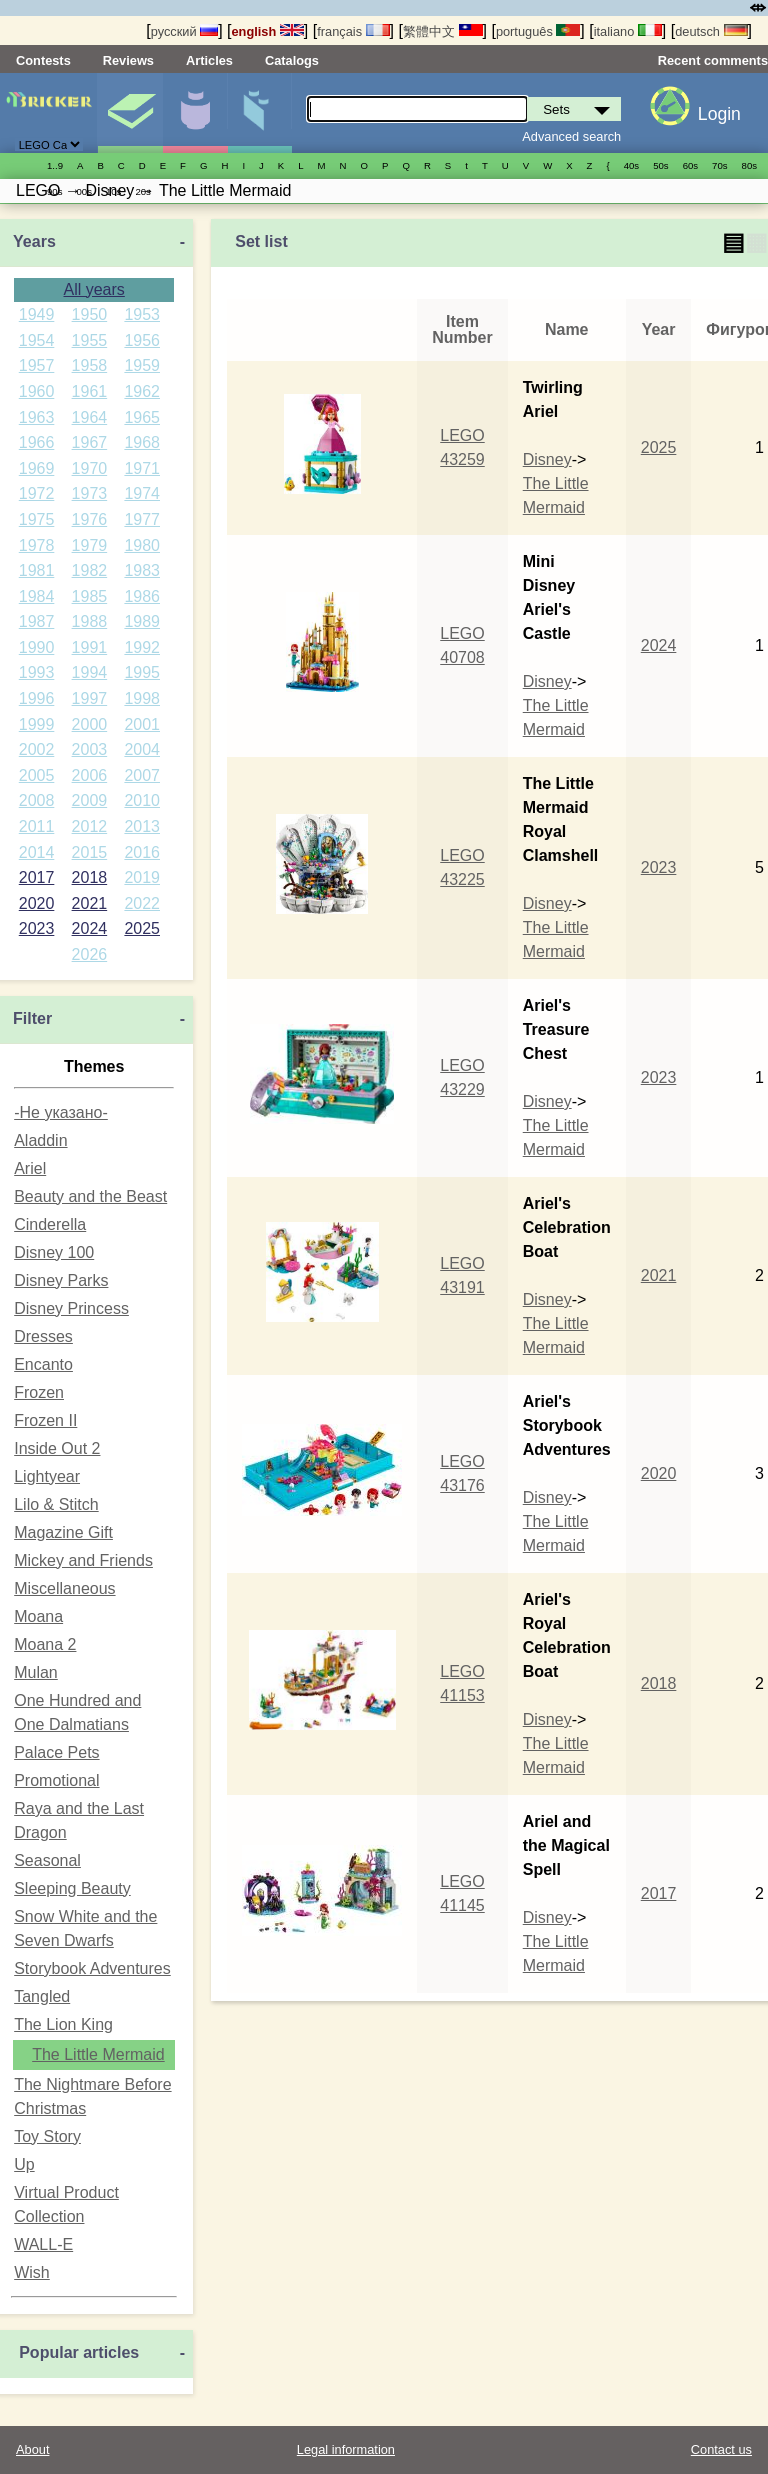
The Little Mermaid (98, 2054)
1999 (37, 724)
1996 (37, 698)
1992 (142, 647)
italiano (628, 31)
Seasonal (47, 1860)
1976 (90, 519)
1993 (37, 672)
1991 (90, 647)
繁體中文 (443, 31)
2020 (37, 903)
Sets (130, 113)
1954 (37, 340)
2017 (37, 877)
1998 (142, 698)
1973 (90, 493)
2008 (37, 800)
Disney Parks (61, 1280)
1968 (142, 442)
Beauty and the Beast (90, 1196)
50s (660, 165)
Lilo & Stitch (56, 1504)
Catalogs (292, 60)
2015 (90, 852)
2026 (90, 954)
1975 (37, 519)
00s (83, 191)
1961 (90, 391)
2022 (142, 903)
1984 (37, 596)
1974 (142, 493)
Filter (32, 1018)
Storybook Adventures (92, 1968)
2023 (37, 928)
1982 (90, 570)
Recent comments (713, 60)
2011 (37, 826)
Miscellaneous (64, 1588)
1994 (90, 672)
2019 (142, 877)
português (538, 31)
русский (184, 31)
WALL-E (43, 2244)
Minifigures (195, 113)
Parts (260, 113)
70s (719, 165)
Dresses (43, 1336)
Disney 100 (54, 1252)
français (353, 31)
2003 (90, 749)
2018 (90, 877)
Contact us (721, 2449)
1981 (37, 570)
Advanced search (571, 136)
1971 (142, 468)
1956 (142, 340)
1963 (37, 417)
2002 (37, 749)
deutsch (711, 31)
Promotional (56, 1780)
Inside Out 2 (57, 1448)
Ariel (30, 1168)
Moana (38, 1616)
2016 (142, 852)
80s (749, 165)
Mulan (36, 1672)
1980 (142, 545)
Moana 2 (45, 1644)
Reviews (128, 60)
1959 (142, 365)
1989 (142, 621)
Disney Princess (71, 1308)
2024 (90, 928)
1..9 (55, 165)
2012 (90, 826)
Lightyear (47, 1476)
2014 (37, 852)
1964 (90, 417)
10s (113, 191)
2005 (37, 775)
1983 (142, 570)
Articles (209, 60)
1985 (90, 596)
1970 (90, 468)
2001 (142, 724)
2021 (90, 903)
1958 (90, 365)
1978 (37, 545)
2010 (142, 800)
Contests (43, 60)
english (268, 31)
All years (93, 289)
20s (142, 191)
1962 (142, 391)
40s (631, 165)
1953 (142, 314)
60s (690, 165)
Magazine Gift (63, 1532)
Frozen (39, 1392)
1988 (90, 621)
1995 (142, 672)
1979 (90, 545)
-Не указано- (61, 1112)
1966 (37, 442)
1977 (142, 519)
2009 (90, 800)
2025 (142, 928)
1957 (37, 365)
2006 (90, 775)
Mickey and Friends (83, 1560)
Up (24, 2164)
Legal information (346, 2449)
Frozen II (45, 1420)
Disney (547, 459)
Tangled (42, 1996)
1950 (90, 314)
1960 (37, 391)
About (32, 2449)
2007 (142, 775)
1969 (37, 468)
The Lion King (63, 2024)
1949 (37, 314)
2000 (90, 724)
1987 (37, 621)
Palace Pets (56, 1752)
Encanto (43, 1364)
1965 (142, 417)
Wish (32, 2272)
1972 (37, 493)
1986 (142, 596)
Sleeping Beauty (72, 1888)
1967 (90, 442)
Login (719, 114)
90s (54, 191)
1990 (37, 647)
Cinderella (50, 1224)
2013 (142, 826)
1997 (90, 698)
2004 (142, 749)
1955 (90, 340)
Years (34, 241)
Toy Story (47, 2136)
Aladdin (40, 1140)
